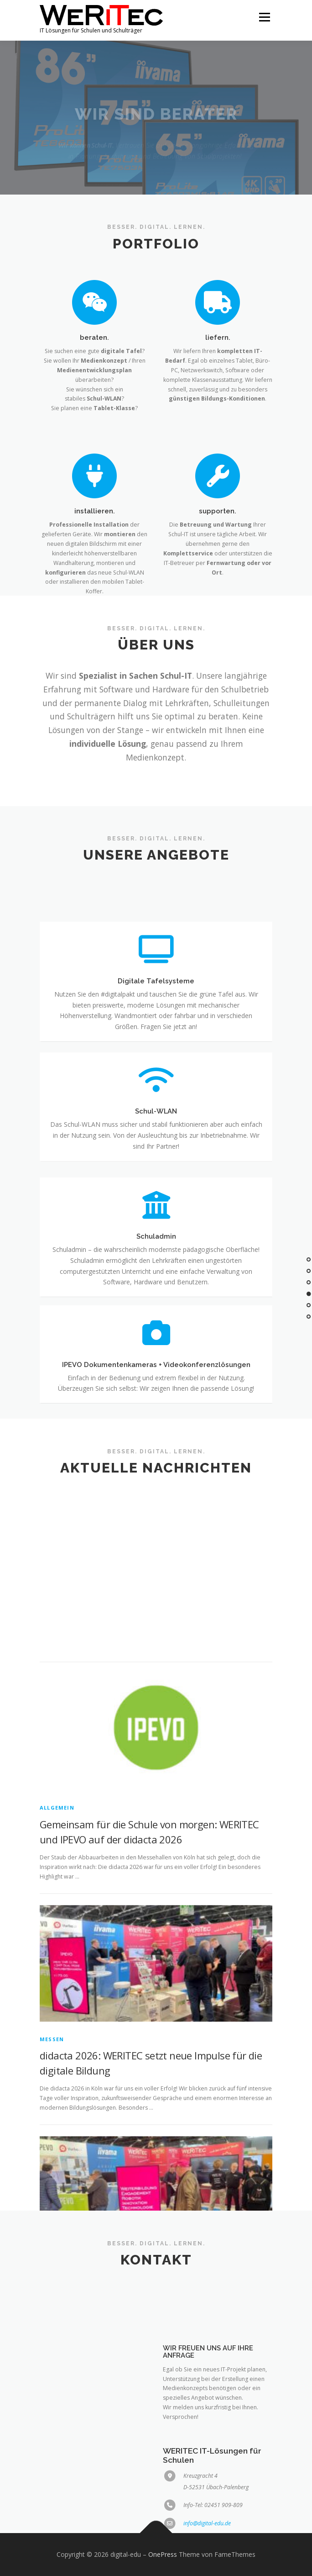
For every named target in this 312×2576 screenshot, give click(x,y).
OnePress (162, 2554)
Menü (263, 17)
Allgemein (57, 2026)
